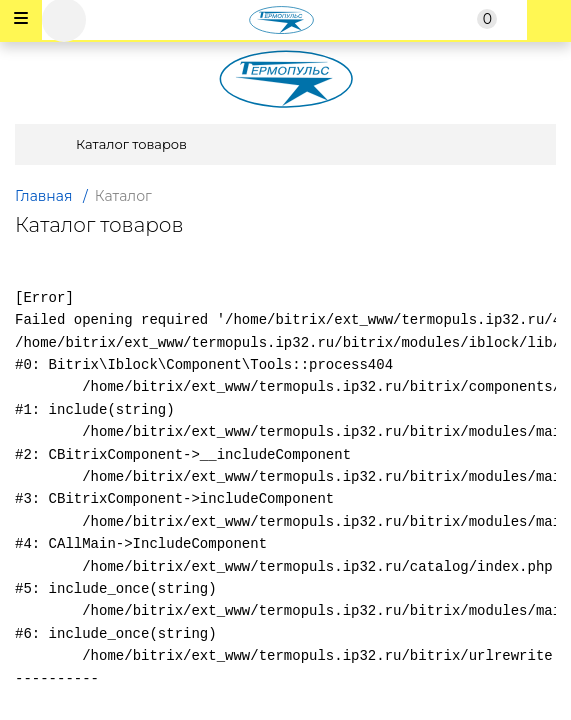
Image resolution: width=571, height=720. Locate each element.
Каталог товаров (107, 144)
